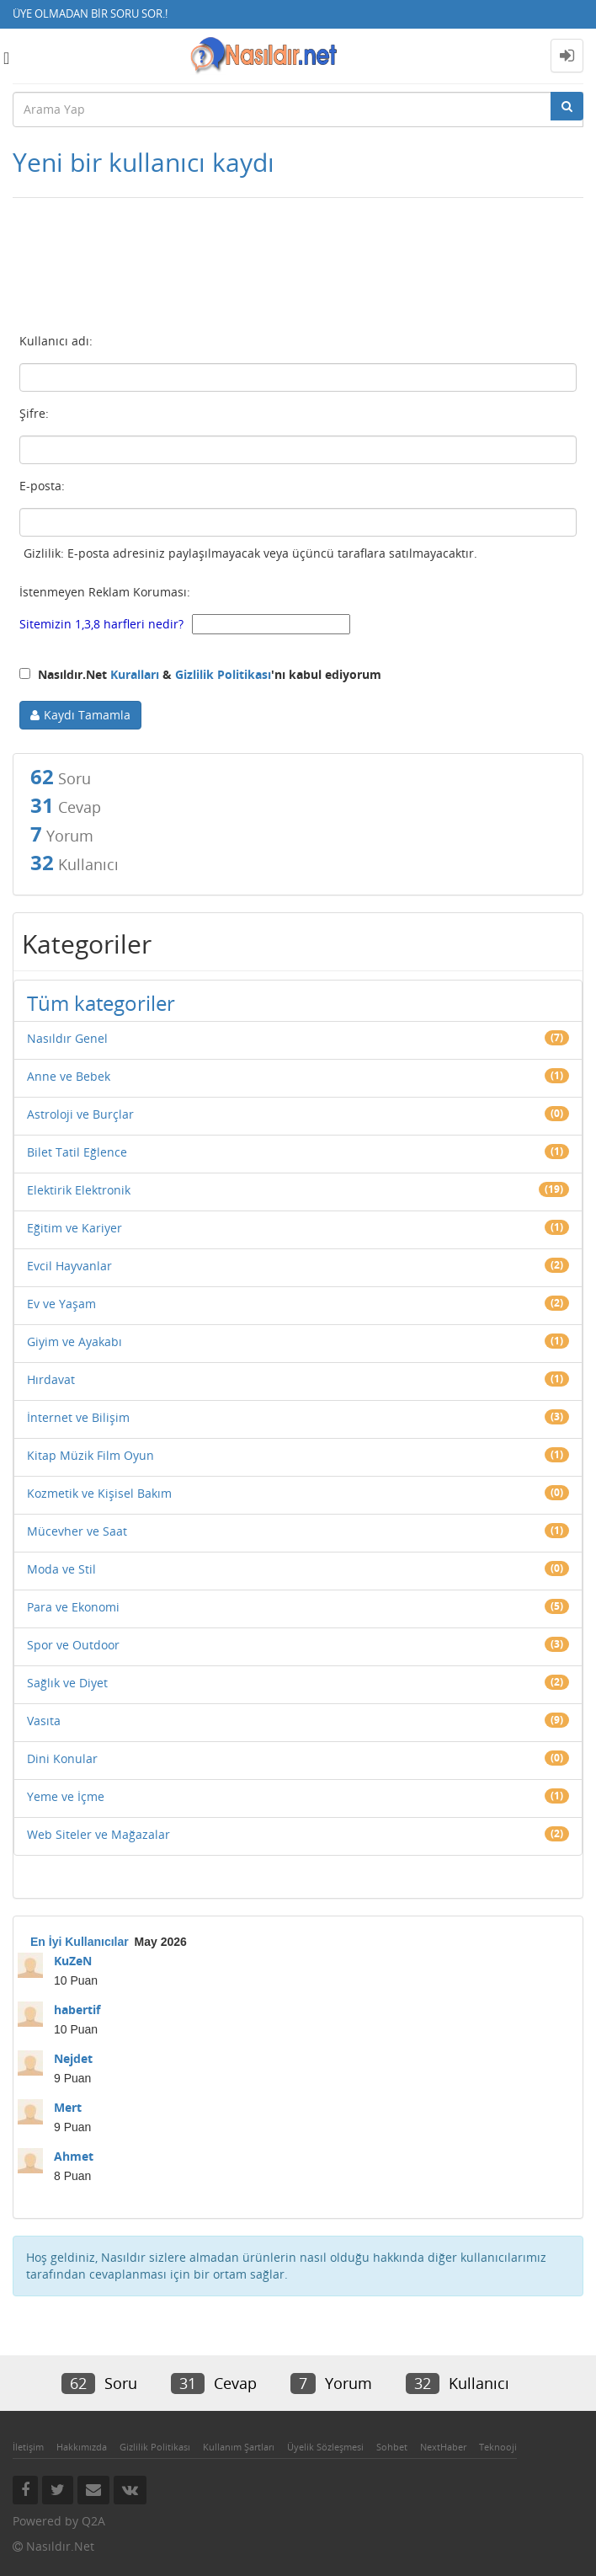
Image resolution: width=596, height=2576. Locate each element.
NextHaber (443, 2446)
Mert (68, 2107)
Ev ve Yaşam (61, 1304)
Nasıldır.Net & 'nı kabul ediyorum (200, 674)
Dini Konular (62, 1758)
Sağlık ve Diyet (67, 1683)
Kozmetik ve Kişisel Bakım (99, 1493)
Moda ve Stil (61, 1569)
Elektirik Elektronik (78, 1190)
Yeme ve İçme (65, 1796)
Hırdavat (51, 1379)
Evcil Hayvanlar (69, 1266)
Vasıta (44, 1721)
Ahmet (73, 2156)
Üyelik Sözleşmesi (325, 2446)
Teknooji (498, 2446)
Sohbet (391, 2446)
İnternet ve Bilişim (78, 1417)
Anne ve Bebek (68, 1076)
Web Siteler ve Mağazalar (98, 1834)
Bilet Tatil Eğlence (77, 1152)
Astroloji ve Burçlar (80, 1114)
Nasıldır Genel (67, 1038)
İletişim (28, 2446)
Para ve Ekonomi (73, 1607)
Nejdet (73, 2058)
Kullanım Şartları (238, 2446)
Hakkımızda (81, 2446)
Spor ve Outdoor (73, 1645)
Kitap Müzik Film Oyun (90, 1455)
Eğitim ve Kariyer (74, 1228)
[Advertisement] (298, 271)
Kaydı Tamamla (87, 715)
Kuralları (134, 674)
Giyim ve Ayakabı (74, 1341)
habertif (77, 2009)
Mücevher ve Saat (77, 1531)
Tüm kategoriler (101, 1003)
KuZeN (73, 1961)
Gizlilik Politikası (223, 674)
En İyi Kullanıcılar (79, 1941)
